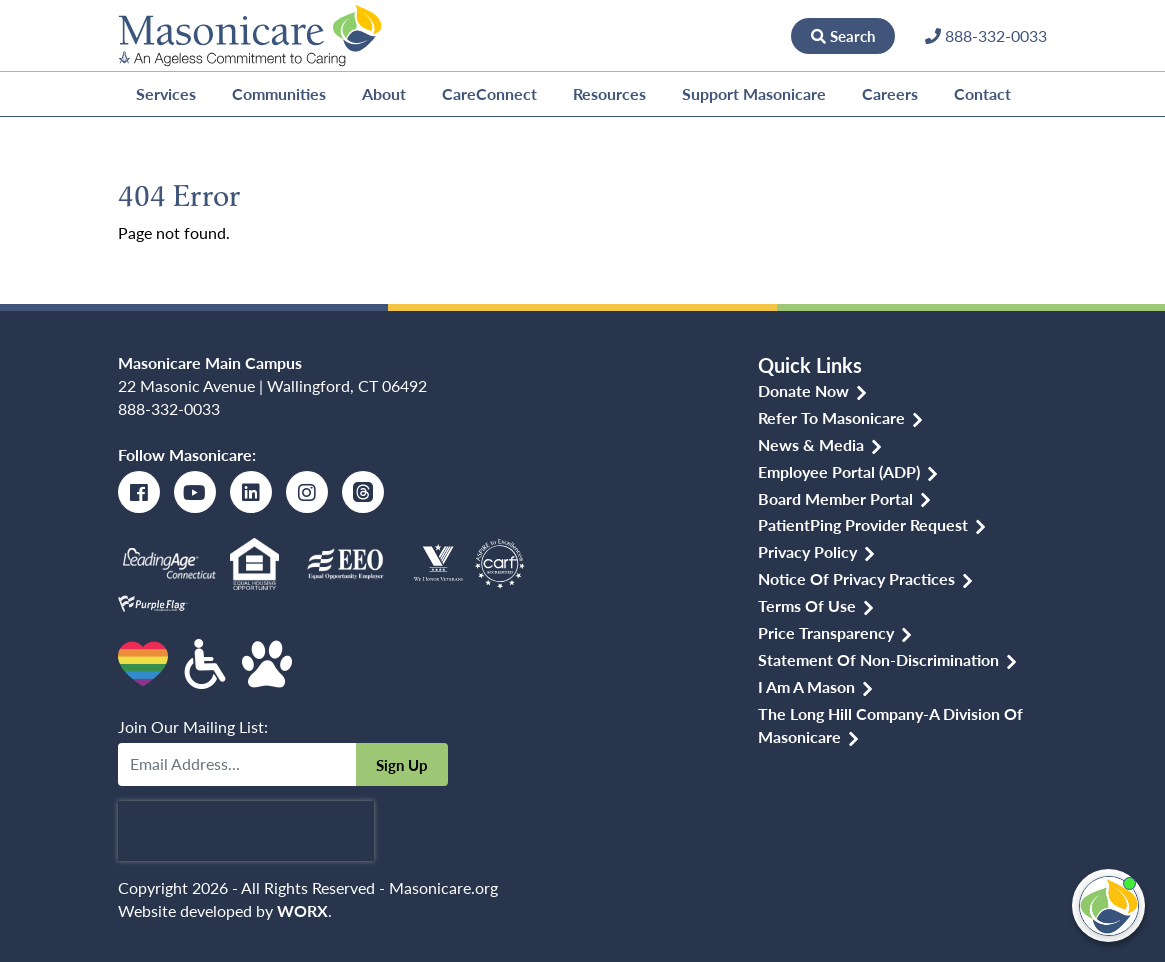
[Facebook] (139, 492)
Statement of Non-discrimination (878, 659)
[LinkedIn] (251, 492)
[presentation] (246, 831)
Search (843, 35)
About (384, 93)
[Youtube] (195, 492)
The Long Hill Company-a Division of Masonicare (890, 725)
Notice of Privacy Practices (856, 578)
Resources (609, 93)
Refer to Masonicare (831, 417)
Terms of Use (807, 605)
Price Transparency (826, 632)
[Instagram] (307, 492)
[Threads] (363, 492)
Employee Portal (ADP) (839, 471)
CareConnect (489, 93)
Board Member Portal (835, 498)
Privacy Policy (807, 551)
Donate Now (723, 35)
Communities (279, 93)
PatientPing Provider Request (863, 524)
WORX (302, 910)
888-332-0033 (169, 408)
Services (166, 93)
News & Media (811, 444)
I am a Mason (806, 686)
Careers (890, 93)
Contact (982, 93)
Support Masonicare (754, 93)
